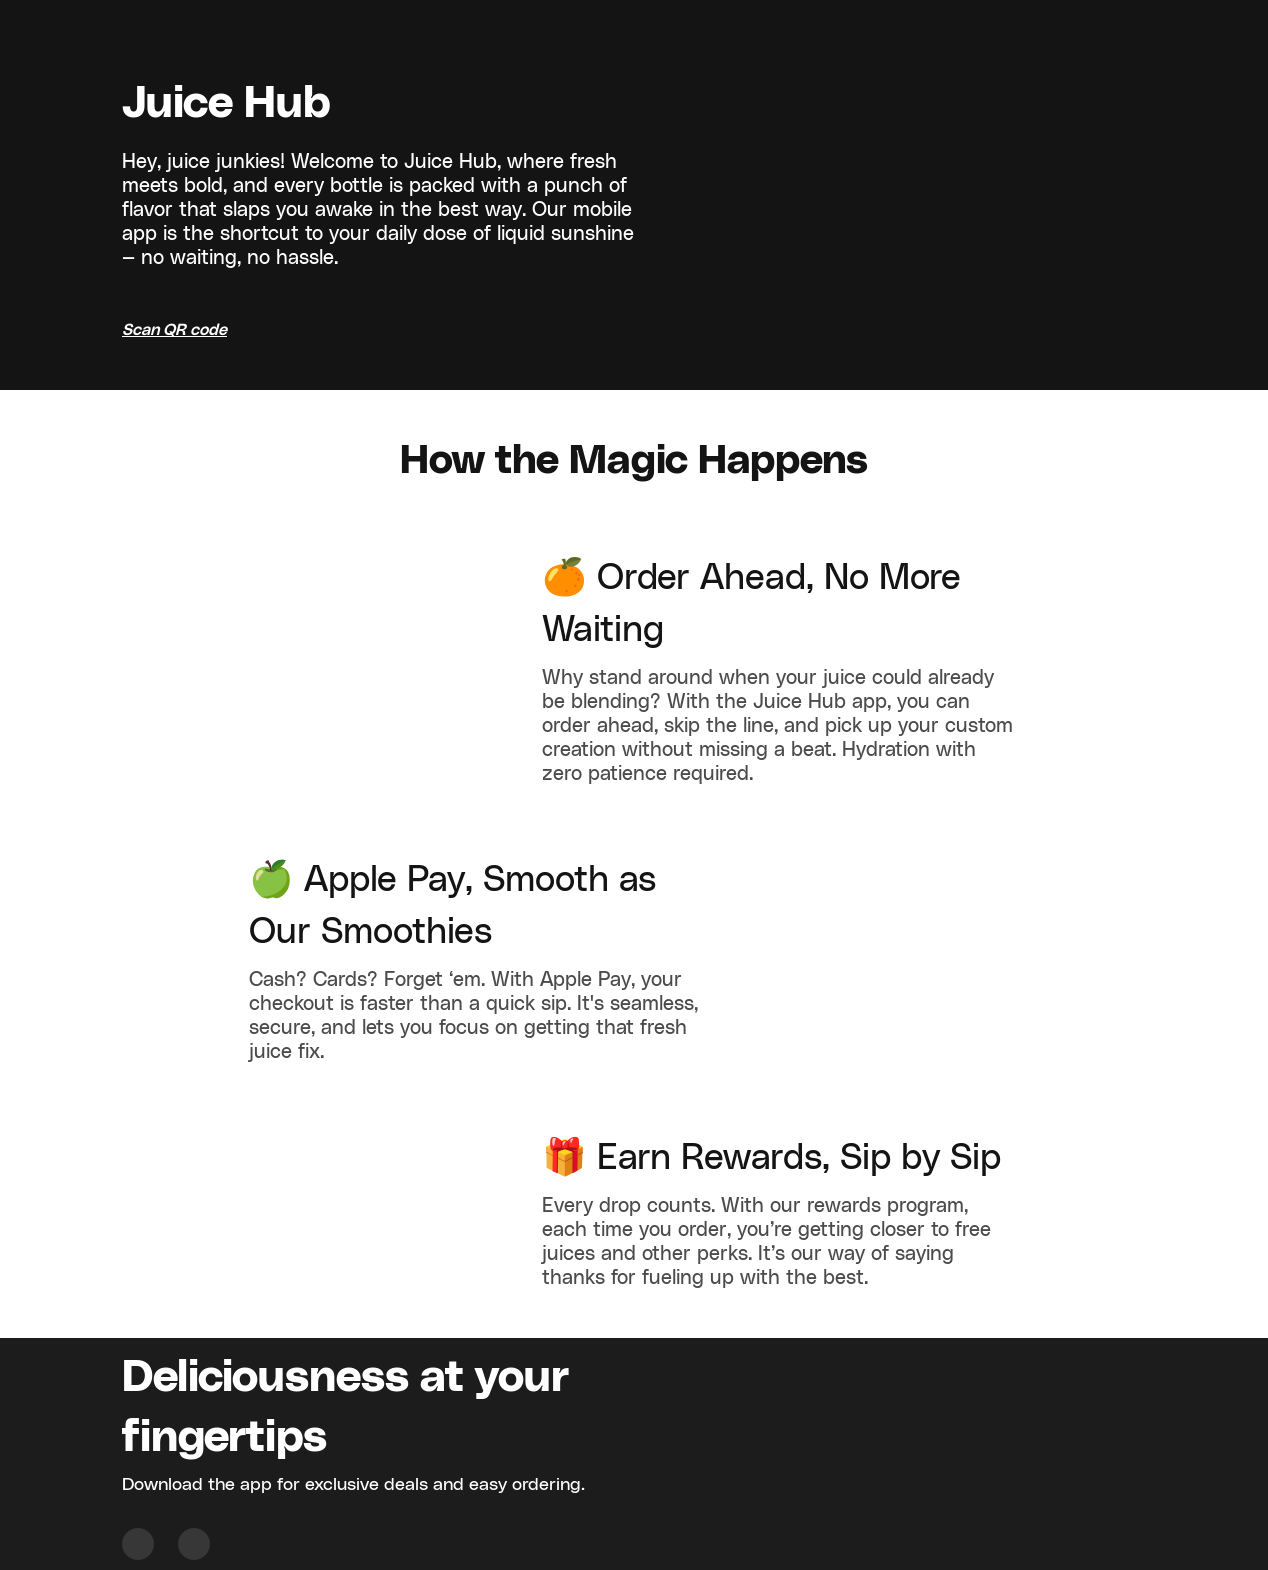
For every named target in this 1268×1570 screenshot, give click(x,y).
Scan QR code (174, 330)
